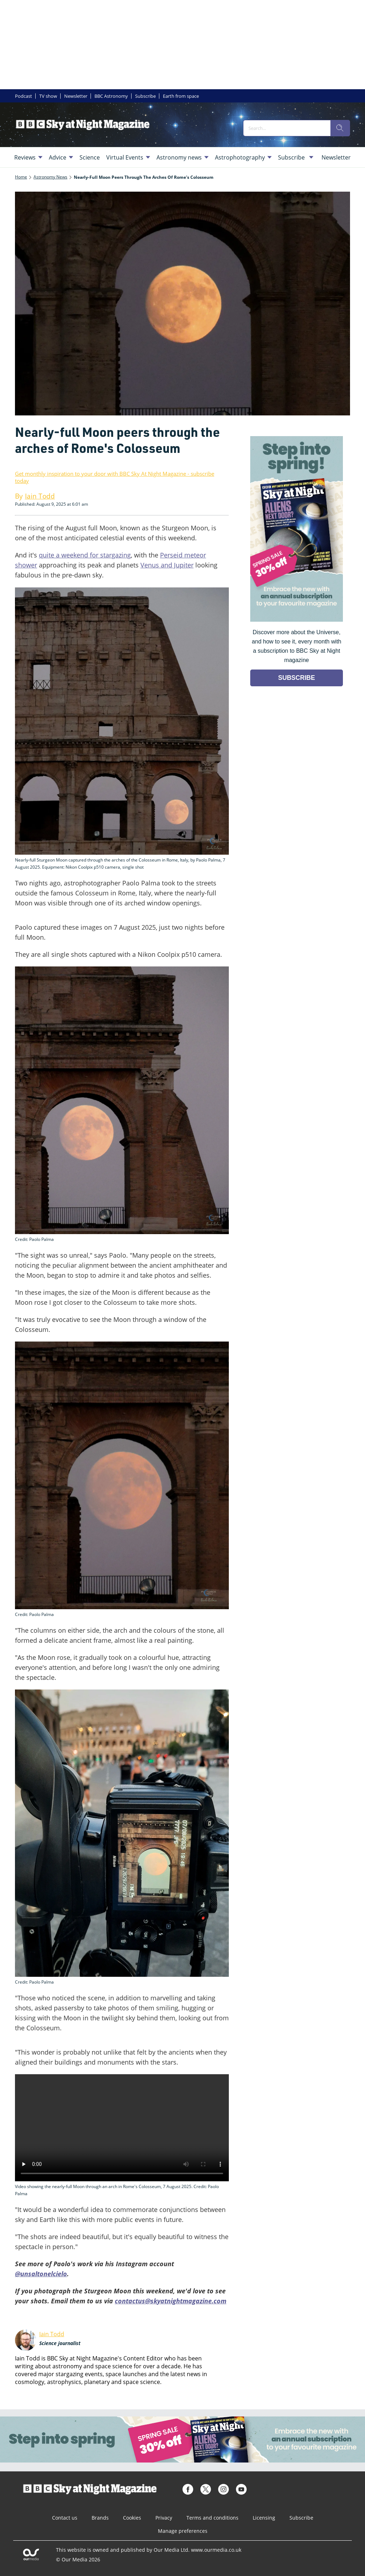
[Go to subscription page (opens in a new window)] (296, 620)
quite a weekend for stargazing (85, 555)
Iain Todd (51, 2334)
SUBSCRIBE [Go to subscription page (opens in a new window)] (296, 677)
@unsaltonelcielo (41, 2273)
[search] (340, 128)
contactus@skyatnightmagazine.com (170, 2301)
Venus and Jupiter (167, 565)
